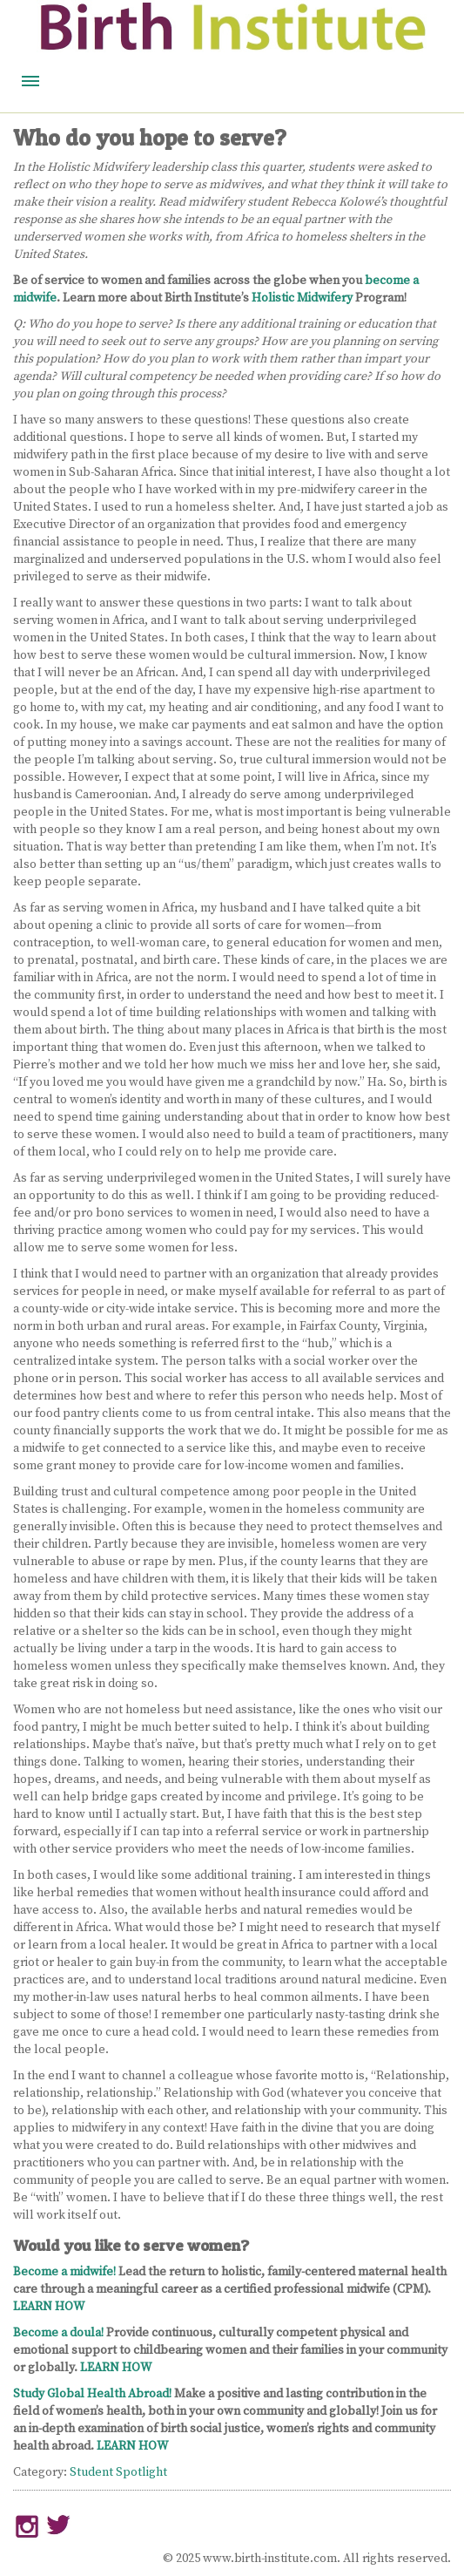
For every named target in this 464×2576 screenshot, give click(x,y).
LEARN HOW (48, 2307)
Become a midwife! (64, 2272)
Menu (30, 81)
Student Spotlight (118, 2472)
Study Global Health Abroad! (92, 2394)
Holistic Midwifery (302, 298)
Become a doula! (58, 2333)
